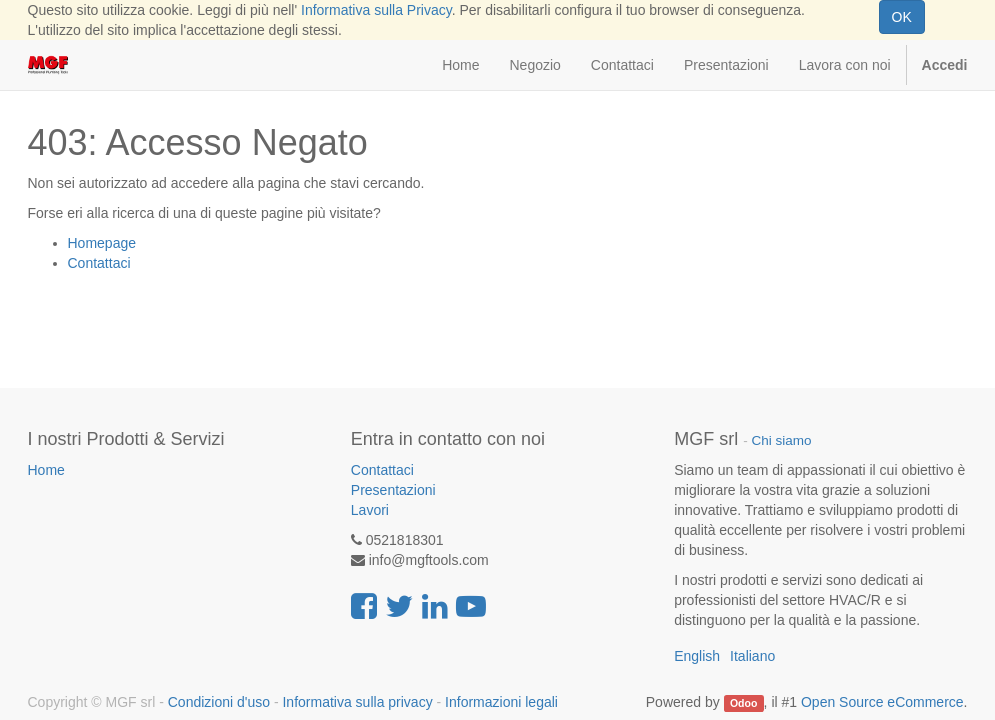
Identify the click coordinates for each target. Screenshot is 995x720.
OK (902, 17)
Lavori (370, 510)
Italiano (752, 656)
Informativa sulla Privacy (376, 10)
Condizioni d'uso (219, 702)
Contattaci (99, 263)
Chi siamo (781, 440)
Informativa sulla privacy (357, 702)
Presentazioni (393, 490)
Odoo (743, 703)
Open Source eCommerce (882, 702)
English (697, 656)
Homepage (102, 243)
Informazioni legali (501, 702)
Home (46, 470)
